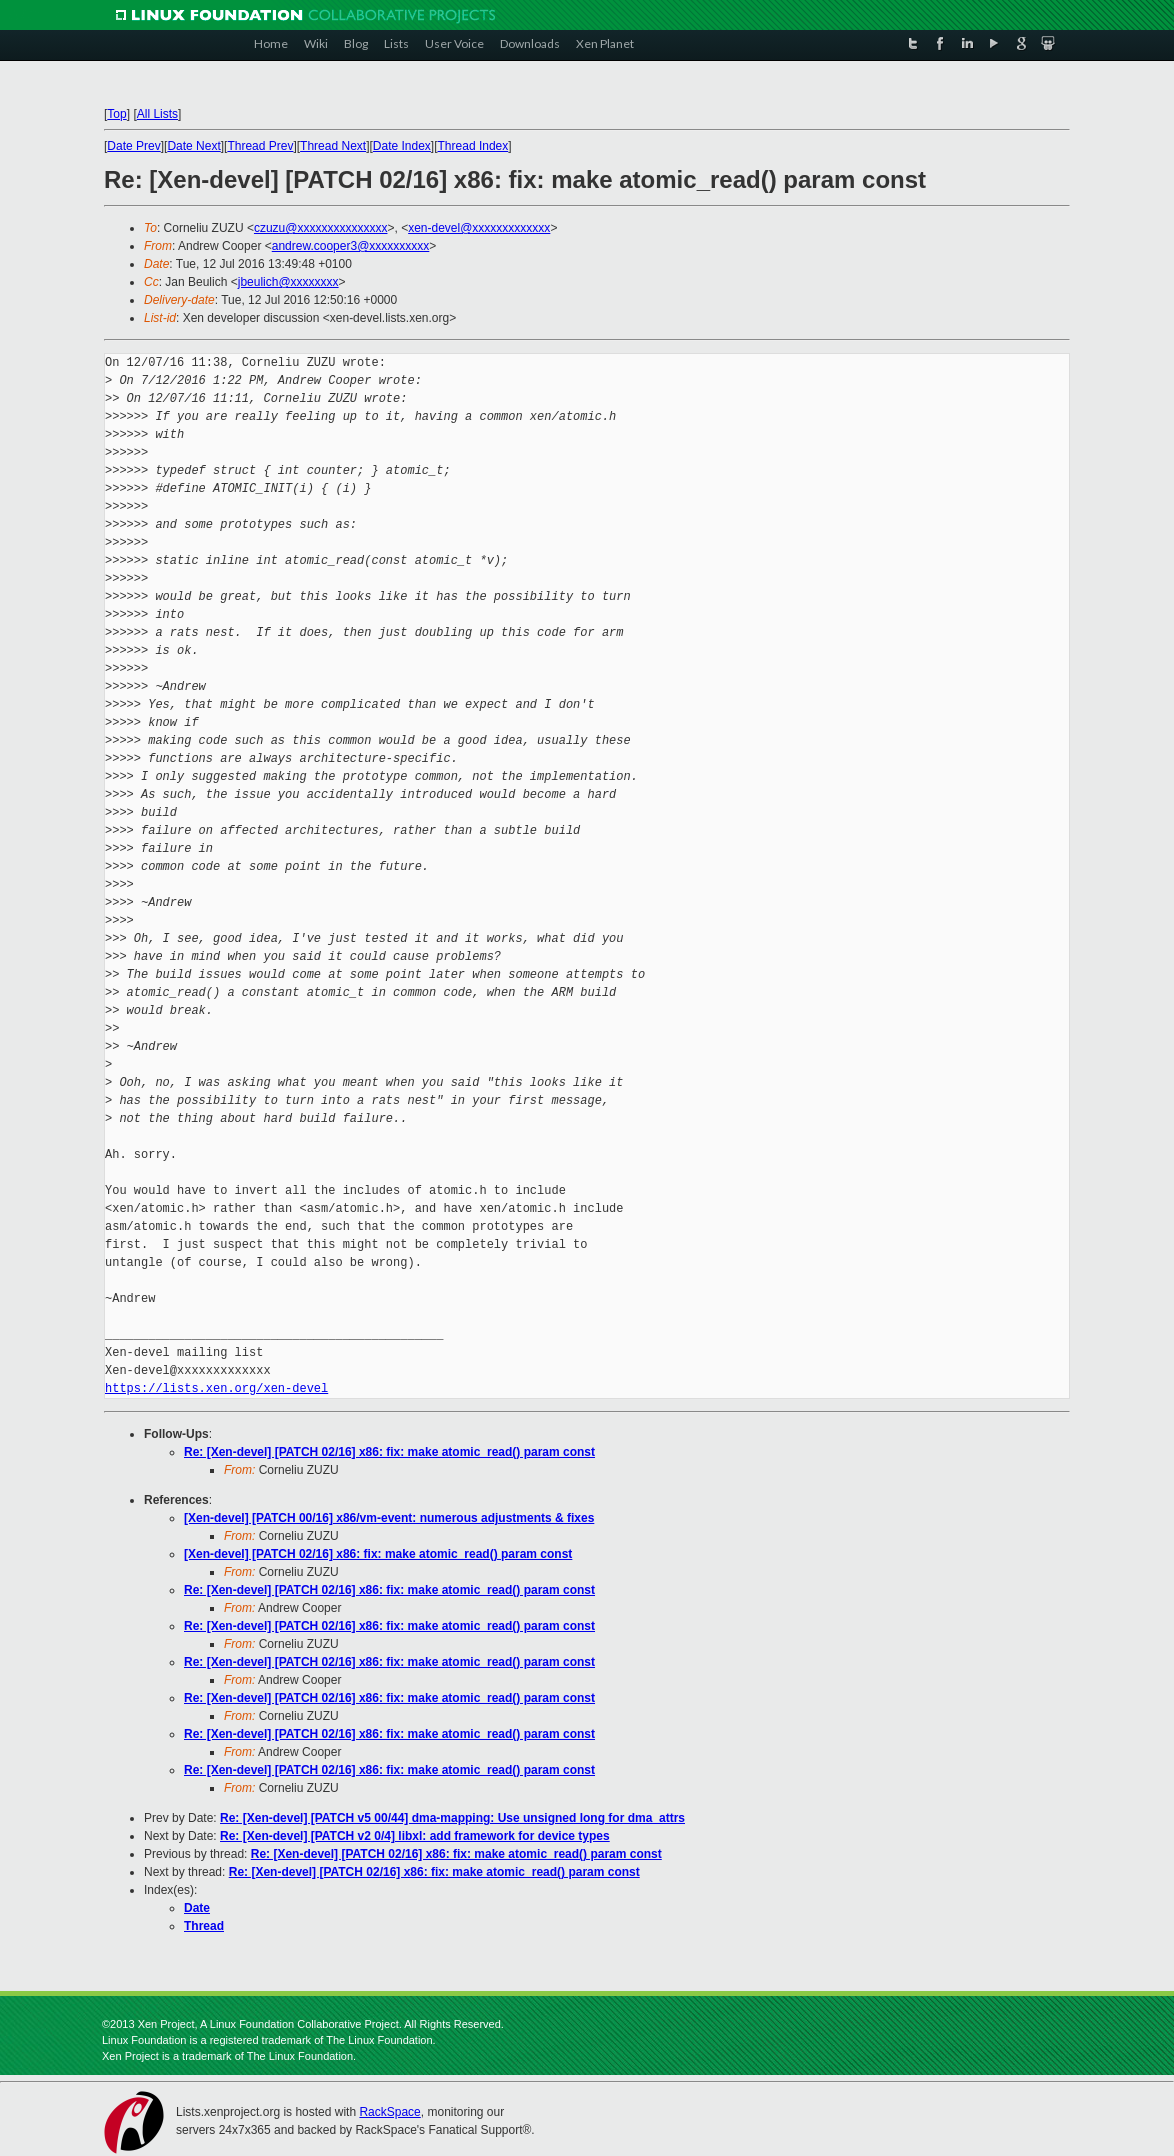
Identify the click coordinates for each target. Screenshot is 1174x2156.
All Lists (157, 114)
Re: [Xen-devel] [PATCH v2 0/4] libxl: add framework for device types (415, 1836)
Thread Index (473, 146)
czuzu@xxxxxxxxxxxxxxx (321, 228)
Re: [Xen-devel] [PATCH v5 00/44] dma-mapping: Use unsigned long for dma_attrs (452, 1818)
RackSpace (389, 2112)
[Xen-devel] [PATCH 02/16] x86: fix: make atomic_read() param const (378, 1554)
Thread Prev (260, 146)
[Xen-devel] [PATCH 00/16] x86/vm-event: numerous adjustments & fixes (389, 1518)
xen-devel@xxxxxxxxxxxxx (479, 228)
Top (116, 114)
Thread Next (333, 146)
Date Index (402, 146)
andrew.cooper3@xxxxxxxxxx (351, 246)
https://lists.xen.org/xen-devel (216, 1388)
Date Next (193, 146)
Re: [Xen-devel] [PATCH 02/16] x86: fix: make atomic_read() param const (389, 1452)
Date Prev (133, 146)
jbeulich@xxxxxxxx (288, 282)
